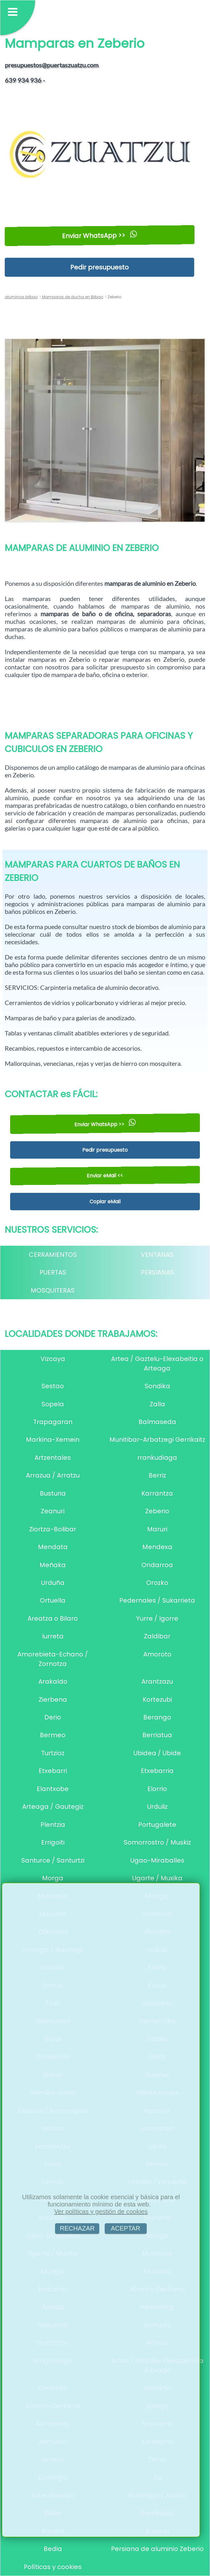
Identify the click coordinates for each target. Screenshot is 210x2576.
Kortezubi (157, 1699)
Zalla (157, 1404)
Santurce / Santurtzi (52, 1860)
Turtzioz (53, 1753)
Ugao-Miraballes (157, 1860)
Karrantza (157, 1493)
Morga (52, 1878)
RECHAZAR (77, 2228)
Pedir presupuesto (99, 267)
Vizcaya (52, 1358)
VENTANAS (157, 1254)
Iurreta (53, 1636)
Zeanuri (53, 1511)
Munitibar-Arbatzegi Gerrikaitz (157, 1439)
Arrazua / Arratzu (53, 1475)
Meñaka (53, 1564)
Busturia (53, 1493)
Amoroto (157, 1654)
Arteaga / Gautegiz (52, 1806)
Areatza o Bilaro (53, 1618)
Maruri (157, 1529)
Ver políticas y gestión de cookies (101, 2211)
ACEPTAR (125, 2228)
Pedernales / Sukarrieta (157, 1600)
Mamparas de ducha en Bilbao (72, 297)
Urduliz (157, 1806)
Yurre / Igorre (157, 1618)
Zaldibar (157, 1636)
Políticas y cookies (53, 2566)
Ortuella (52, 1600)
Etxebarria (157, 1770)
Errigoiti (53, 1842)
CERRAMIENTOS (53, 1254)
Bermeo (52, 1735)
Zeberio (157, 1511)
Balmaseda (157, 1421)
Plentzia (52, 1824)
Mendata (53, 1546)
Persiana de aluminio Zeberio (157, 2548)
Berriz (157, 1475)
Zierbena (53, 1699)
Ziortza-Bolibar (52, 1529)
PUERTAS (53, 1272)
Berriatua (157, 1735)
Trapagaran (52, 1421)
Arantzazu (157, 1681)
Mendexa (157, 1546)
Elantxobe (53, 1788)
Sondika (157, 1386)
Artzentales (52, 1457)
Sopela (52, 1404)
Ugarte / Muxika (157, 1878)
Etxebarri (53, 1770)
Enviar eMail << (105, 1176)
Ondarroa (157, 1564)
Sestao (52, 1386)
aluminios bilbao (21, 297)
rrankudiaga (157, 1457)
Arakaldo (52, 1681)
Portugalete (157, 1824)
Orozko (157, 1582)
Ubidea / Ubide (157, 1753)
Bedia (53, 2548)
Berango (157, 1717)
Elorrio (157, 1788)
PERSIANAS (157, 1272)
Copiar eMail (105, 1201)
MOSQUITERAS (53, 1290)
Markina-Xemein (52, 1439)
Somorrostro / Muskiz (157, 1842)
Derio (52, 1717)
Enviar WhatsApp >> (99, 235)
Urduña (53, 1582)
